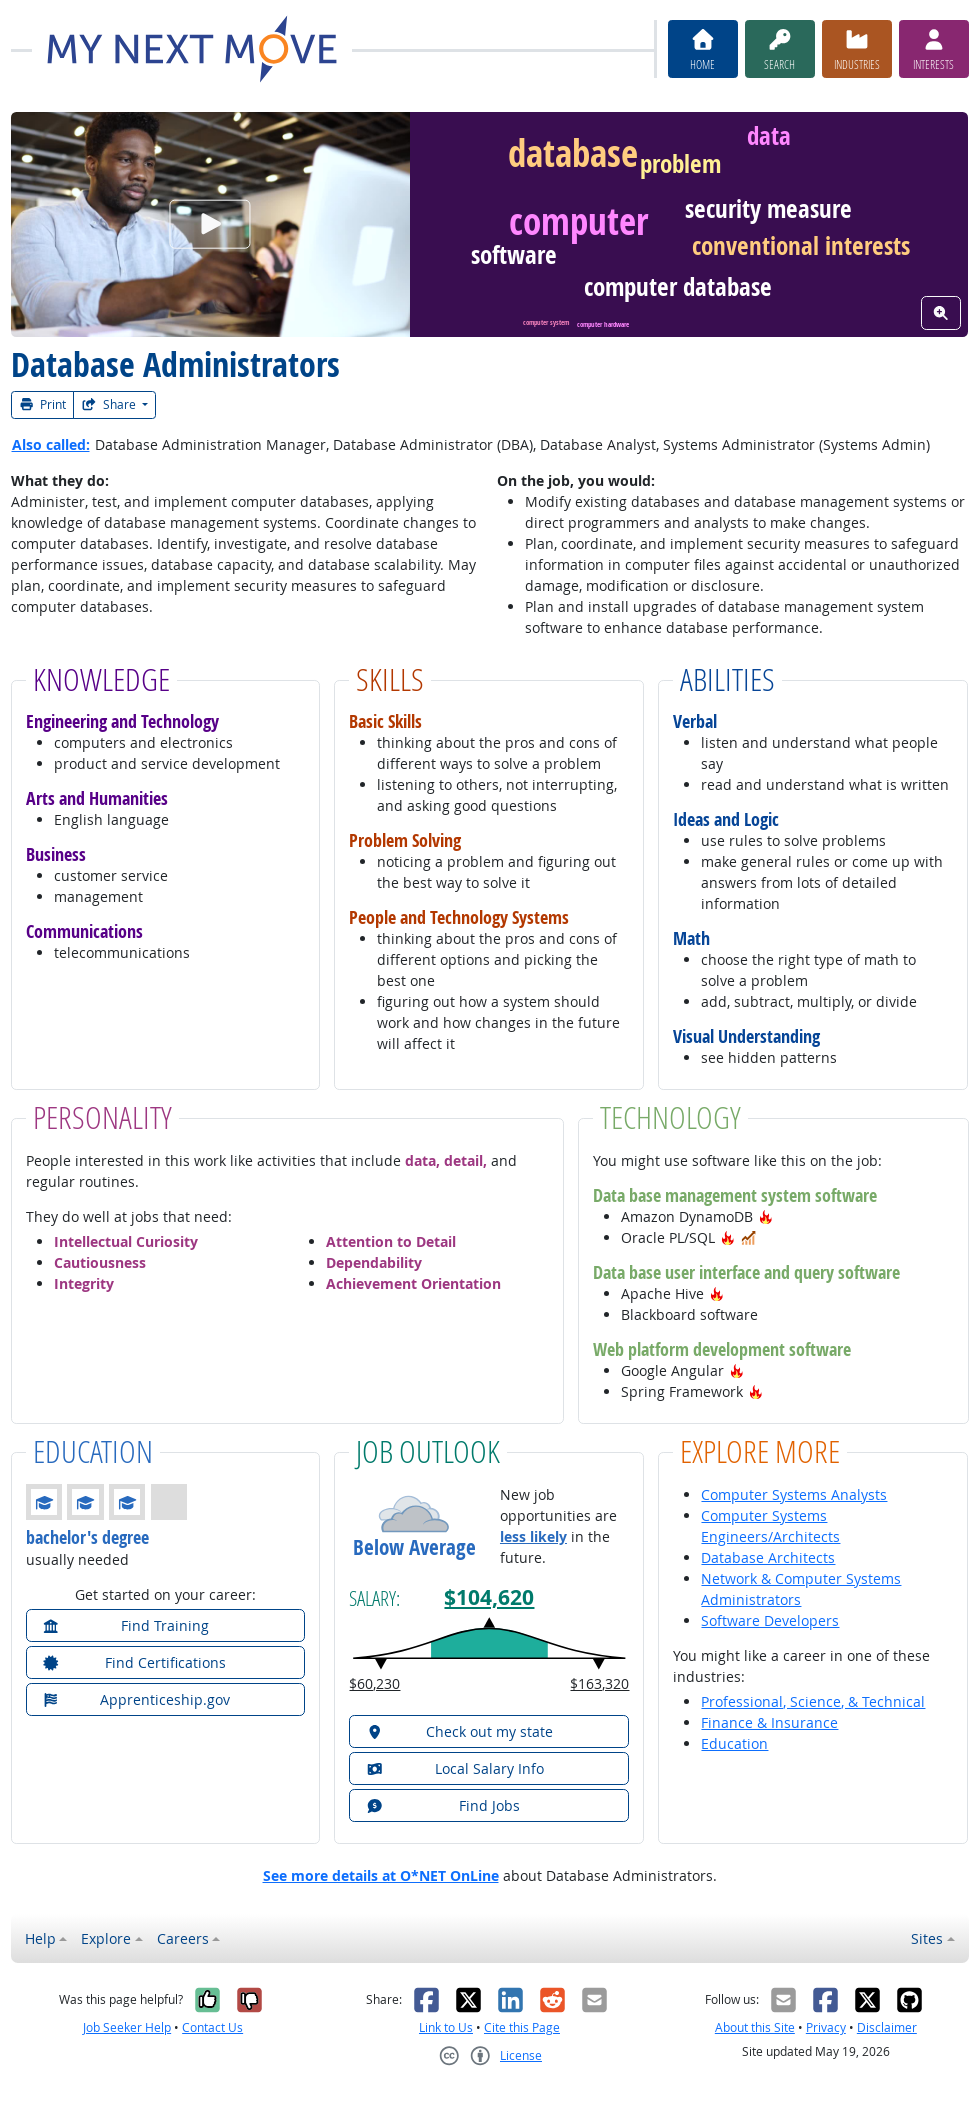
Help (40, 1938)
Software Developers (770, 1620)
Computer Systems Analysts (794, 1494)
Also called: (51, 444)
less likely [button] (533, 1536)
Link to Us (446, 2027)
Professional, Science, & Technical (813, 1701)
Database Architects (768, 1557)
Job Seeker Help (127, 2027)
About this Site (755, 2027)
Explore (106, 1938)
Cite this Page (522, 2027)
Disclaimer (887, 2027)
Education (734, 1743)
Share (110, 404)
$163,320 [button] (599, 1683)
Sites (927, 1938)
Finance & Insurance (769, 1722)
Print (43, 404)
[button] (766, 1216)
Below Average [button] (414, 1547)
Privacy (826, 2027)
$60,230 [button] (374, 1683)
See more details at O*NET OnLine (381, 1875)
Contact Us (212, 2027)
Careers (183, 1938)
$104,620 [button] (489, 1597)
